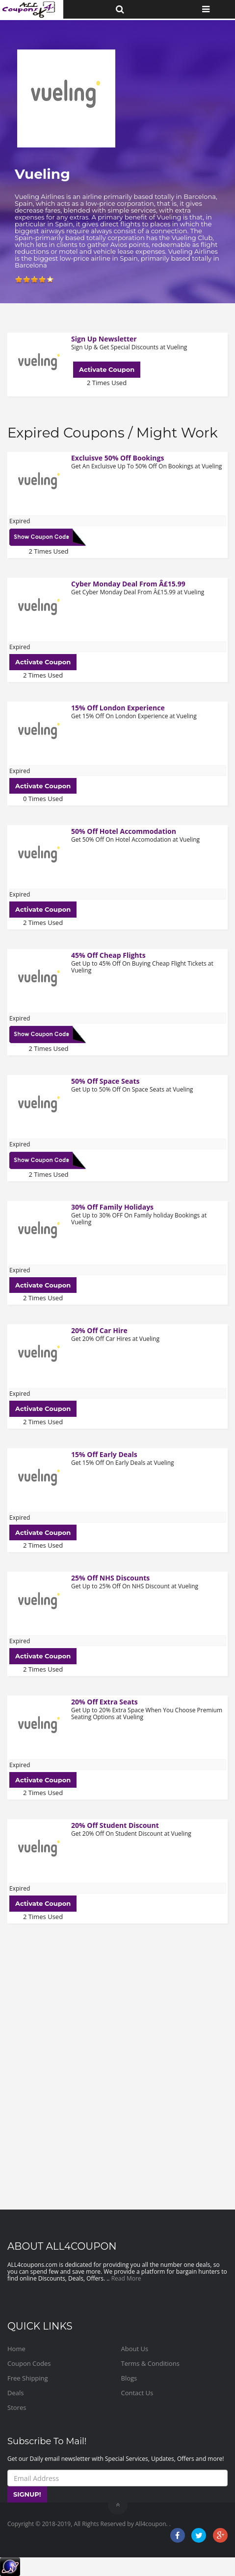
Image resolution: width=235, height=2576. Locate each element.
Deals (15, 2392)
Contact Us (137, 2392)
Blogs (129, 2378)
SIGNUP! (27, 2494)
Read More (126, 2278)
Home (16, 2348)
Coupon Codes (29, 2363)
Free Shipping (27, 2378)
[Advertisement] (117, 2060)
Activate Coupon (106, 369)
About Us (135, 2348)
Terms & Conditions (150, 2363)
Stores (16, 2407)
